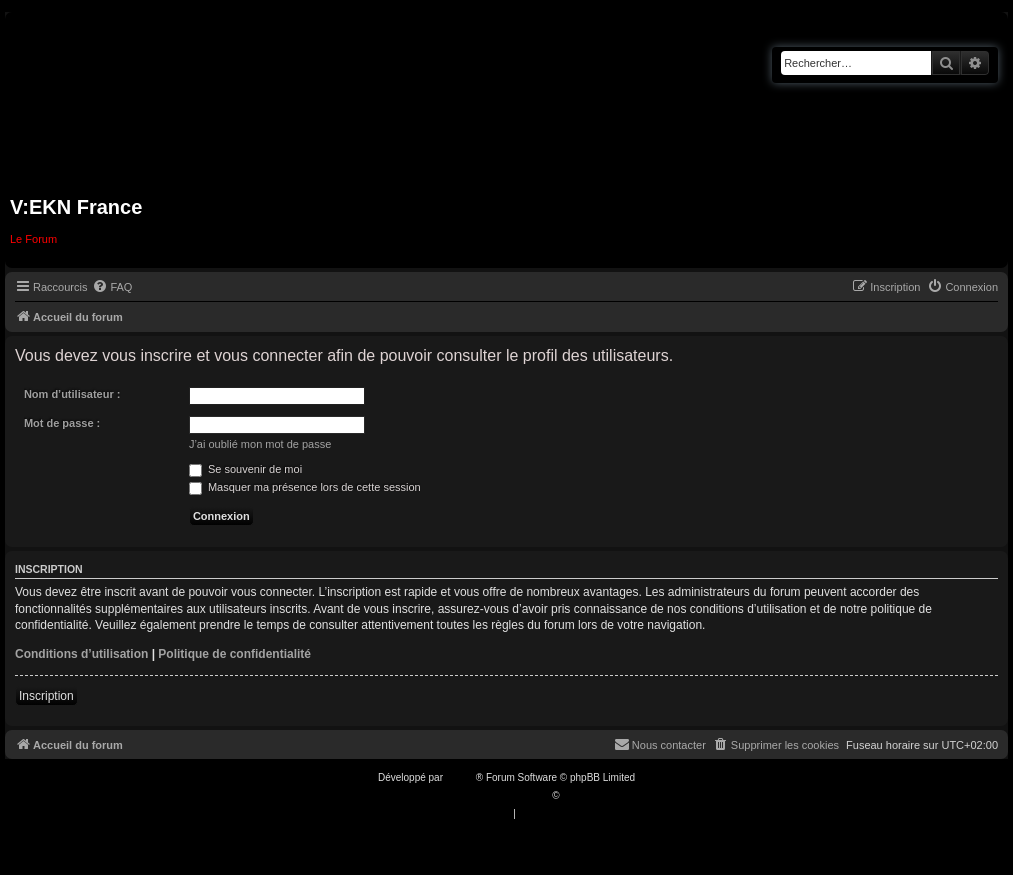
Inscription (46, 696)
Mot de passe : (62, 423)
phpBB (461, 777)
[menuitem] (112, 287)
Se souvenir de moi (245, 469)
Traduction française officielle (485, 795)
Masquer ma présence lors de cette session (305, 487)
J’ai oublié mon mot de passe (260, 444)
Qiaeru (577, 795)
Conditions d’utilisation (81, 654)
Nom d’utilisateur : (72, 394)
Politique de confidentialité (234, 654)
